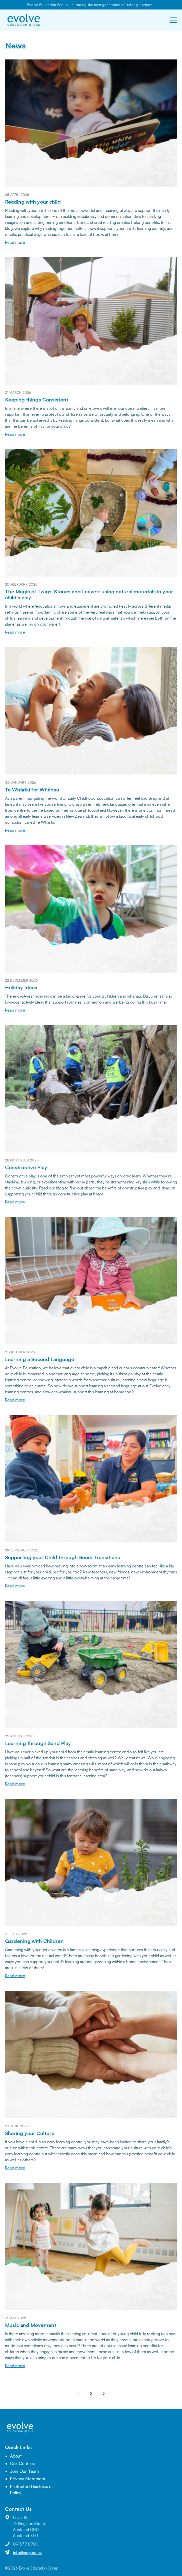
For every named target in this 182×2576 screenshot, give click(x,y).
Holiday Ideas (21, 987)
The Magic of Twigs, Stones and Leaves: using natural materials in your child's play (89, 594)
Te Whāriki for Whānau (32, 789)
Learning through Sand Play (38, 1743)
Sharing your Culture (29, 2133)
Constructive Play (26, 1167)
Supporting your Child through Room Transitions (62, 1557)
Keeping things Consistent (36, 399)
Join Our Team (24, 2471)
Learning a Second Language (39, 1359)
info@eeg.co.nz (27, 2552)
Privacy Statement (28, 2478)
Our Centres (22, 2463)
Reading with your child (33, 202)
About (16, 2456)
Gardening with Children (34, 1941)
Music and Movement (30, 2325)
